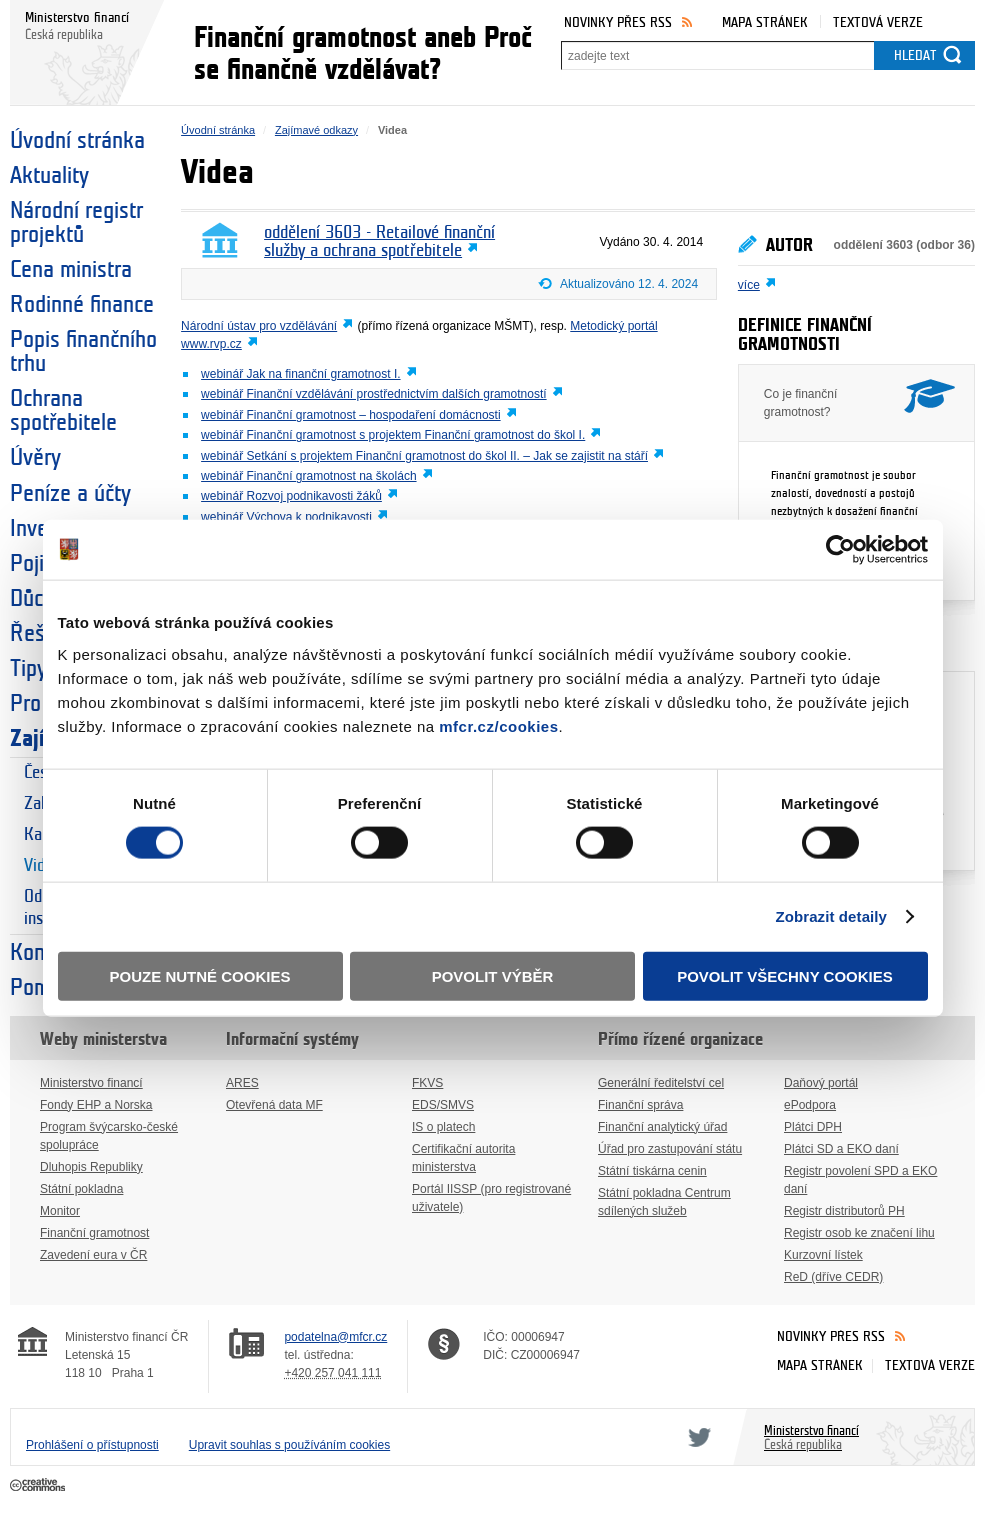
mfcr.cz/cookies (498, 725)
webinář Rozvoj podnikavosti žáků (291, 496)
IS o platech (443, 1127)
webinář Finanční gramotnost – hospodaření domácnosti (351, 415)
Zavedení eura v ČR (93, 1255)
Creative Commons (39, 1486)
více (749, 285)
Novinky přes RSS (618, 22)
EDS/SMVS (443, 1105)
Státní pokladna (81, 1189)
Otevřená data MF (274, 1105)
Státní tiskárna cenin (652, 1171)
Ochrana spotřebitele (63, 411)
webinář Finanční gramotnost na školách (308, 476)
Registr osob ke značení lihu (859, 1233)
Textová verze (878, 22)
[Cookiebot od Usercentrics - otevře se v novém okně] (840, 550)
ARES (242, 1083)
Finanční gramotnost (94, 1233)
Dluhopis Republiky (91, 1167)
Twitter (696, 1437)
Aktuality (49, 176)
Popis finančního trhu (83, 352)
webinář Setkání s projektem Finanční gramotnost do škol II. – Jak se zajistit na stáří (424, 456)
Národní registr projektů (76, 223)
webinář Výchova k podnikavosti (286, 517)
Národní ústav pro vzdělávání (259, 326)
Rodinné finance (82, 305)
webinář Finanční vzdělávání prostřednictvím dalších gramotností (374, 394)
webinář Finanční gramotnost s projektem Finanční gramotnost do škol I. (393, 435)
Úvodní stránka (77, 141)
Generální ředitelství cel (661, 1083)
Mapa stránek (765, 22)
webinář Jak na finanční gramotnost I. (300, 374)
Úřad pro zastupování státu (670, 1149)
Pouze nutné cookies (200, 975)
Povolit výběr (493, 975)
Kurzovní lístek (823, 1255)
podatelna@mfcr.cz (335, 1337)
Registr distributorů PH (844, 1211)
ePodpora (810, 1105)
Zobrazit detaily (831, 916)
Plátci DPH (813, 1127)
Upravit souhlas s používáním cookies (289, 1445)
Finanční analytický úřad (662, 1127)
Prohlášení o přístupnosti (92, 1445)
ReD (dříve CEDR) (833, 1277)
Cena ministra (71, 270)
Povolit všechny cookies (785, 975)
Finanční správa (640, 1105)
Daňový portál (821, 1083)
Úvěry (35, 458)
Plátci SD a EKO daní (841, 1149)
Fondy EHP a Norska (96, 1105)
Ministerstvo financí (91, 1083)
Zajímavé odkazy (316, 130)
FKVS (427, 1083)
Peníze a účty (70, 494)
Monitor (60, 1211)
